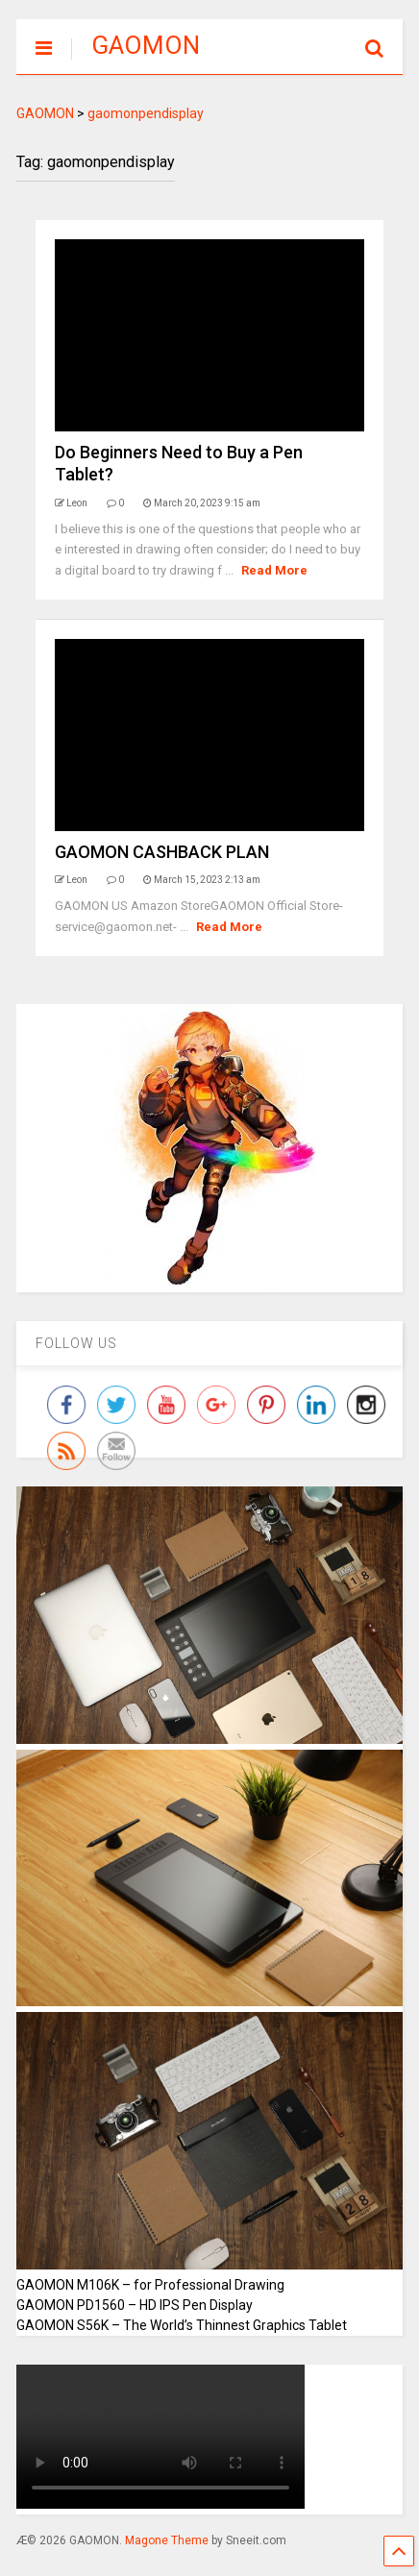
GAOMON (145, 45)
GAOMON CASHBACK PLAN (162, 852)
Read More (274, 570)
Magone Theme (167, 2540)
